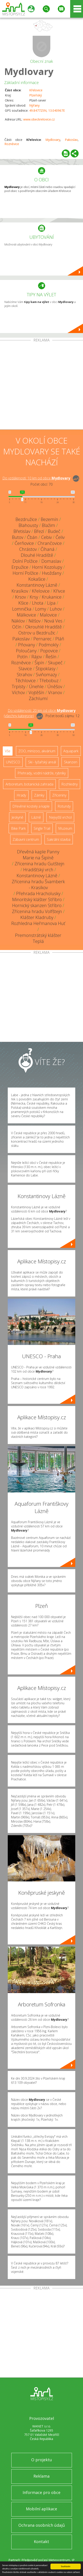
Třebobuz (48, 681)
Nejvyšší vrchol (60, 817)
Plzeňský (35, 95)
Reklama (41, 2476)
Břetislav (22, 531)
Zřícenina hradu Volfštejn (37, 911)
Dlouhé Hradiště (37, 555)
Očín (16, 627)
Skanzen (70, 762)
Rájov (36, 657)
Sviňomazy (46, 675)
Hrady (21, 795)
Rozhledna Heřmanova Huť (38, 923)
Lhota (37, 603)
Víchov (18, 692)
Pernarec (42, 639)
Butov (17, 537)
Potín (22, 657)
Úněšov (54, 686)
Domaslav (51, 561)
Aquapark (70, 751)
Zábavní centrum (26, 839)
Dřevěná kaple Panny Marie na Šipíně (38, 855)
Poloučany (26, 651)
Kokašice (36, 579)
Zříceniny (59, 795)
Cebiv (46, 537)
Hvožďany (51, 573)
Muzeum (65, 828)
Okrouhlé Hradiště (43, 627)
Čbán (32, 537)
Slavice (25, 669)
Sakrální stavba (58, 839)
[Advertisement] (41, 385)
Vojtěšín (36, 692)
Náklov (18, 621)
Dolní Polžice (25, 561)
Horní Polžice (25, 573)
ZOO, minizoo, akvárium (36, 751)
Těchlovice (25, 681)
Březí (39, 531)
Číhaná (47, 549)
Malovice (48, 615)
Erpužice (20, 567)
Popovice (49, 651)
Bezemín (49, 519)
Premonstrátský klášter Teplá (38, 938)
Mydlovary (29, 71)
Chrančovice (50, 543)
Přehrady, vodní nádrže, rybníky (41, 773)
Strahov (24, 675)
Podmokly (48, 645)
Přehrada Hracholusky (38, 893)
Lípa (51, 603)
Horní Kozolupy (47, 567)
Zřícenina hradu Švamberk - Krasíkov (38, 885)
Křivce (59, 591)
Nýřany (34, 105)
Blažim (48, 525)
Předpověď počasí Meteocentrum (45, 2560)
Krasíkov (20, 591)
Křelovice (35, 90)
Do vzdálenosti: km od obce (36, 478)
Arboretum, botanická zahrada (29, 784)
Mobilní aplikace (41, 2508)
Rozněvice (11, 144)
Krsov (20, 597)
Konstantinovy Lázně (37, 585)
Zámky (39, 795)
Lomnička (21, 609)
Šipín (39, 663)
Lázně (36, 817)
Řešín (51, 657)
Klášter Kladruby (36, 917)
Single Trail (42, 828)
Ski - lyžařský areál (42, 762)
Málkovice (26, 615)
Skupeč (55, 663)
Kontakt (41, 2541)
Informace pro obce (41, 2492)
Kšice (23, 603)
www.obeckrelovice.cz (39, 119)
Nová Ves (53, 621)
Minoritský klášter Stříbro (37, 899)
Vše (7, 751)
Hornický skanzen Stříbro (37, 905)
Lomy (40, 609)
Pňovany (26, 645)
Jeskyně (17, 817)
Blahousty (28, 525)
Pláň (59, 639)
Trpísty (18, 686)
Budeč (54, 531)
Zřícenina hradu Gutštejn (39, 864)
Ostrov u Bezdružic (36, 633)
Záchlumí (38, 698)
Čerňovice (24, 543)
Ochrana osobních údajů (41, 2525)
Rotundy (64, 806)
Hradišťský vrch (38, 870)
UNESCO (13, 762)
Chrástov (28, 549)
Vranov (55, 692)
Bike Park (18, 828)
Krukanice (52, 597)
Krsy (34, 597)
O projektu (41, 2459)
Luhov (56, 609)
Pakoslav (71, 140)
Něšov (35, 621)
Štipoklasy (45, 669)
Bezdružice (26, 519)
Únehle (36, 686)
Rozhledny (69, 784)
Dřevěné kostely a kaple (31, 806)
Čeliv (60, 537)
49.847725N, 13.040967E (47, 110)
